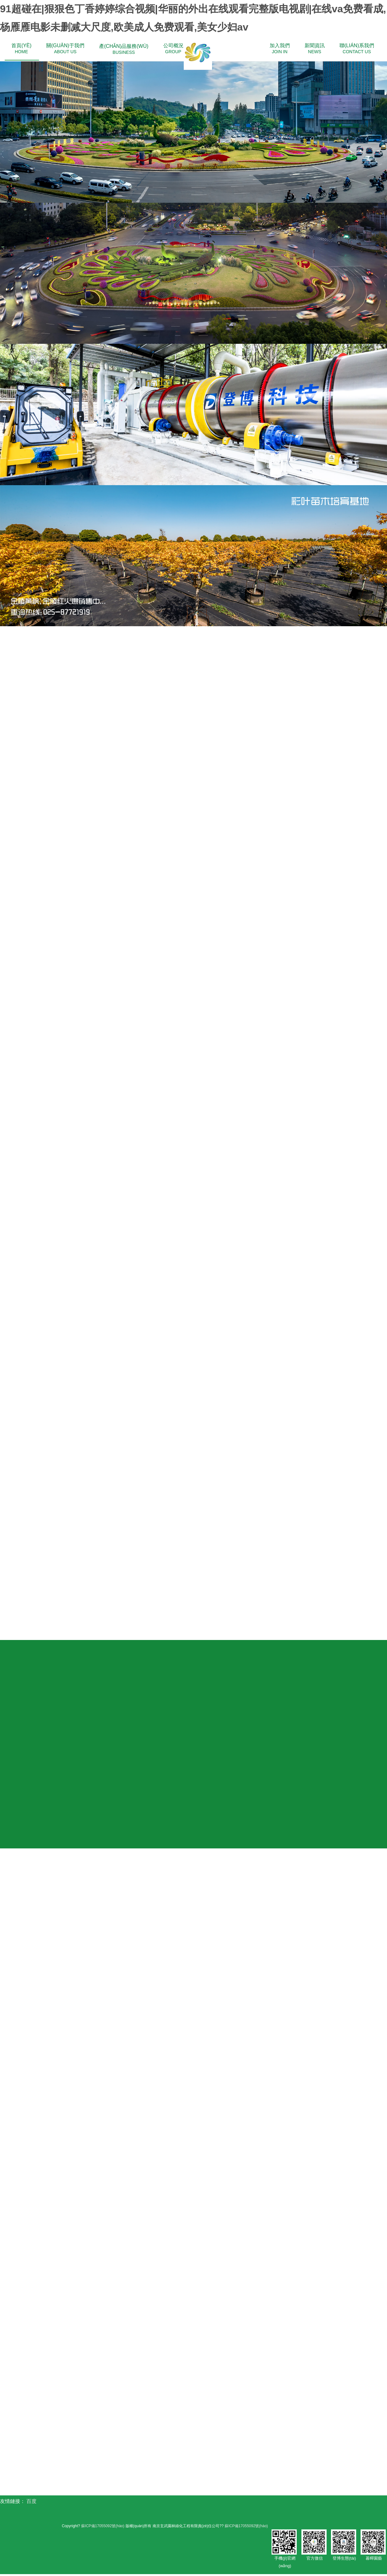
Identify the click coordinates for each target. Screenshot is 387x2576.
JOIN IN (280, 48)
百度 (31, 2503)
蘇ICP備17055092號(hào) (102, 2528)
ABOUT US (65, 48)
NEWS (315, 48)
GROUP (173, 48)
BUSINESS (124, 49)
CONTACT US (356, 48)
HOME (21, 48)
